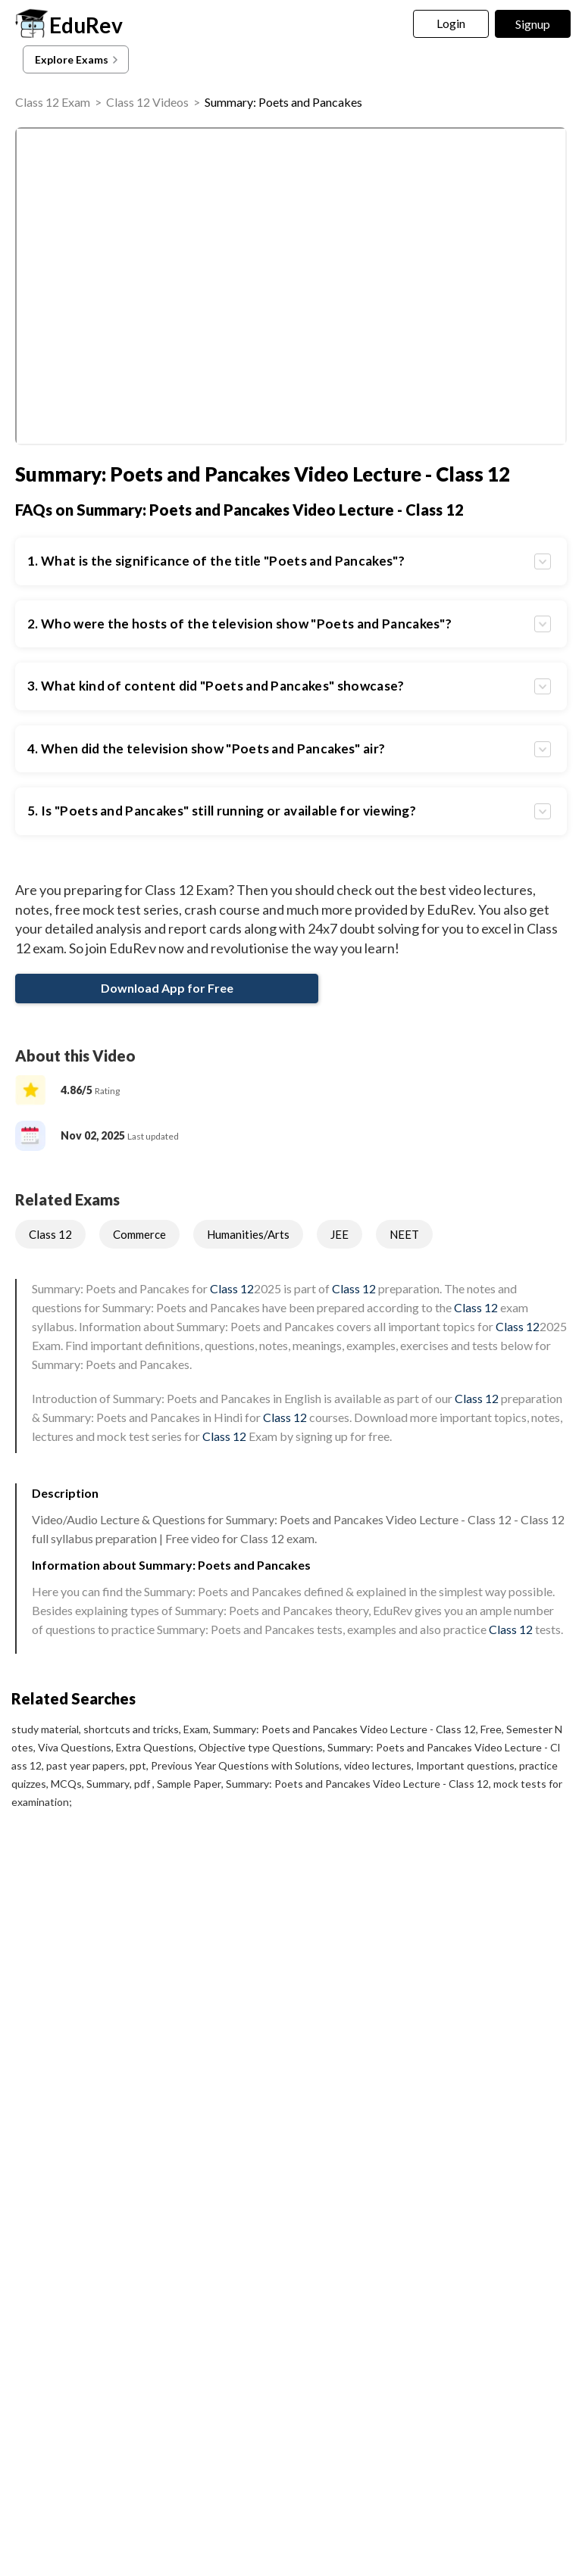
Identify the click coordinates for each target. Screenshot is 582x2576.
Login (451, 23)
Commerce (139, 1234)
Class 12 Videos (147, 102)
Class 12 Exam (52, 102)
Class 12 (50, 1234)
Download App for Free (167, 988)
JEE (339, 1234)
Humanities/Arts (248, 1234)
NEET (404, 1234)
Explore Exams (78, 59)
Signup (533, 24)
